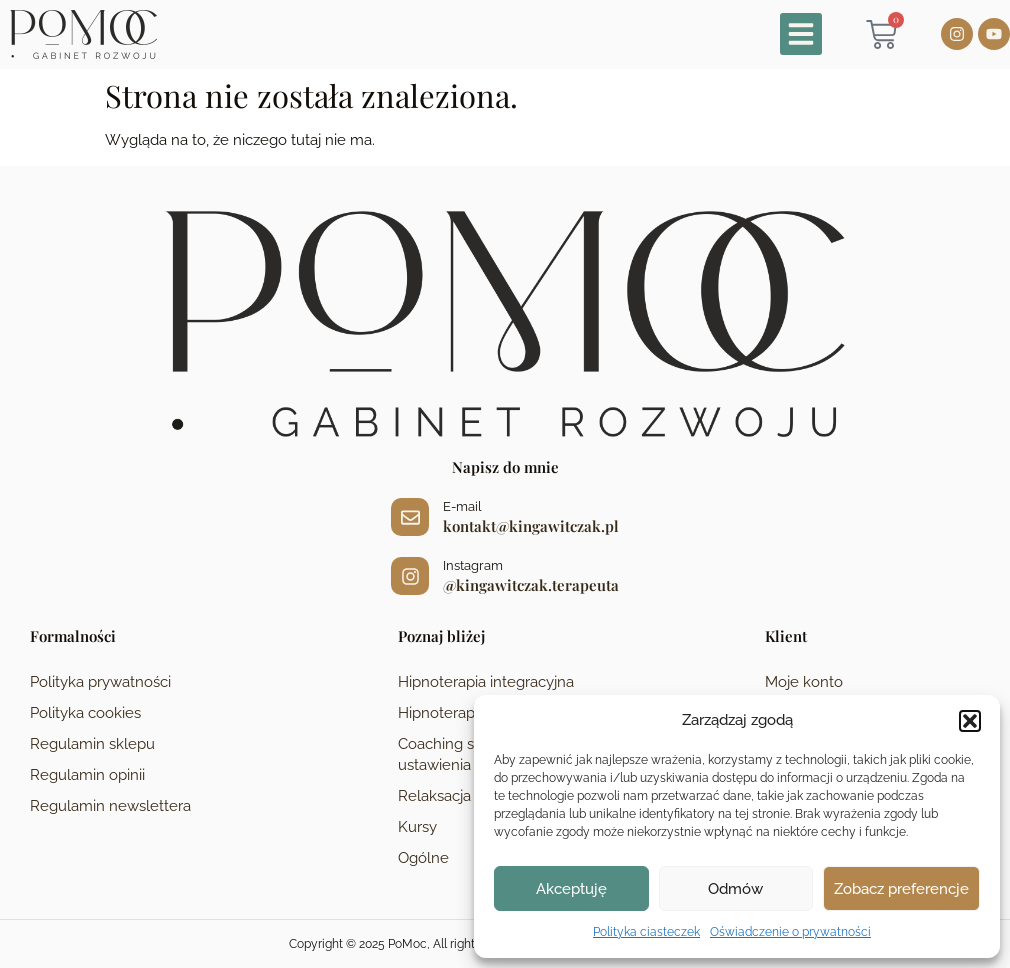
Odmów (735, 889)
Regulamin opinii (87, 775)
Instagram (473, 565)
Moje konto (804, 682)
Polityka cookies (85, 713)
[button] (970, 721)
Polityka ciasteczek (646, 932)
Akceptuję (571, 889)
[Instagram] (410, 576)
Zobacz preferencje (901, 889)
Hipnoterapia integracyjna (486, 682)
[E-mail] (410, 517)
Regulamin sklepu (92, 744)
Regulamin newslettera (110, 806)
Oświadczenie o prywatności (790, 932)
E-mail (462, 506)
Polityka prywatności (100, 682)
